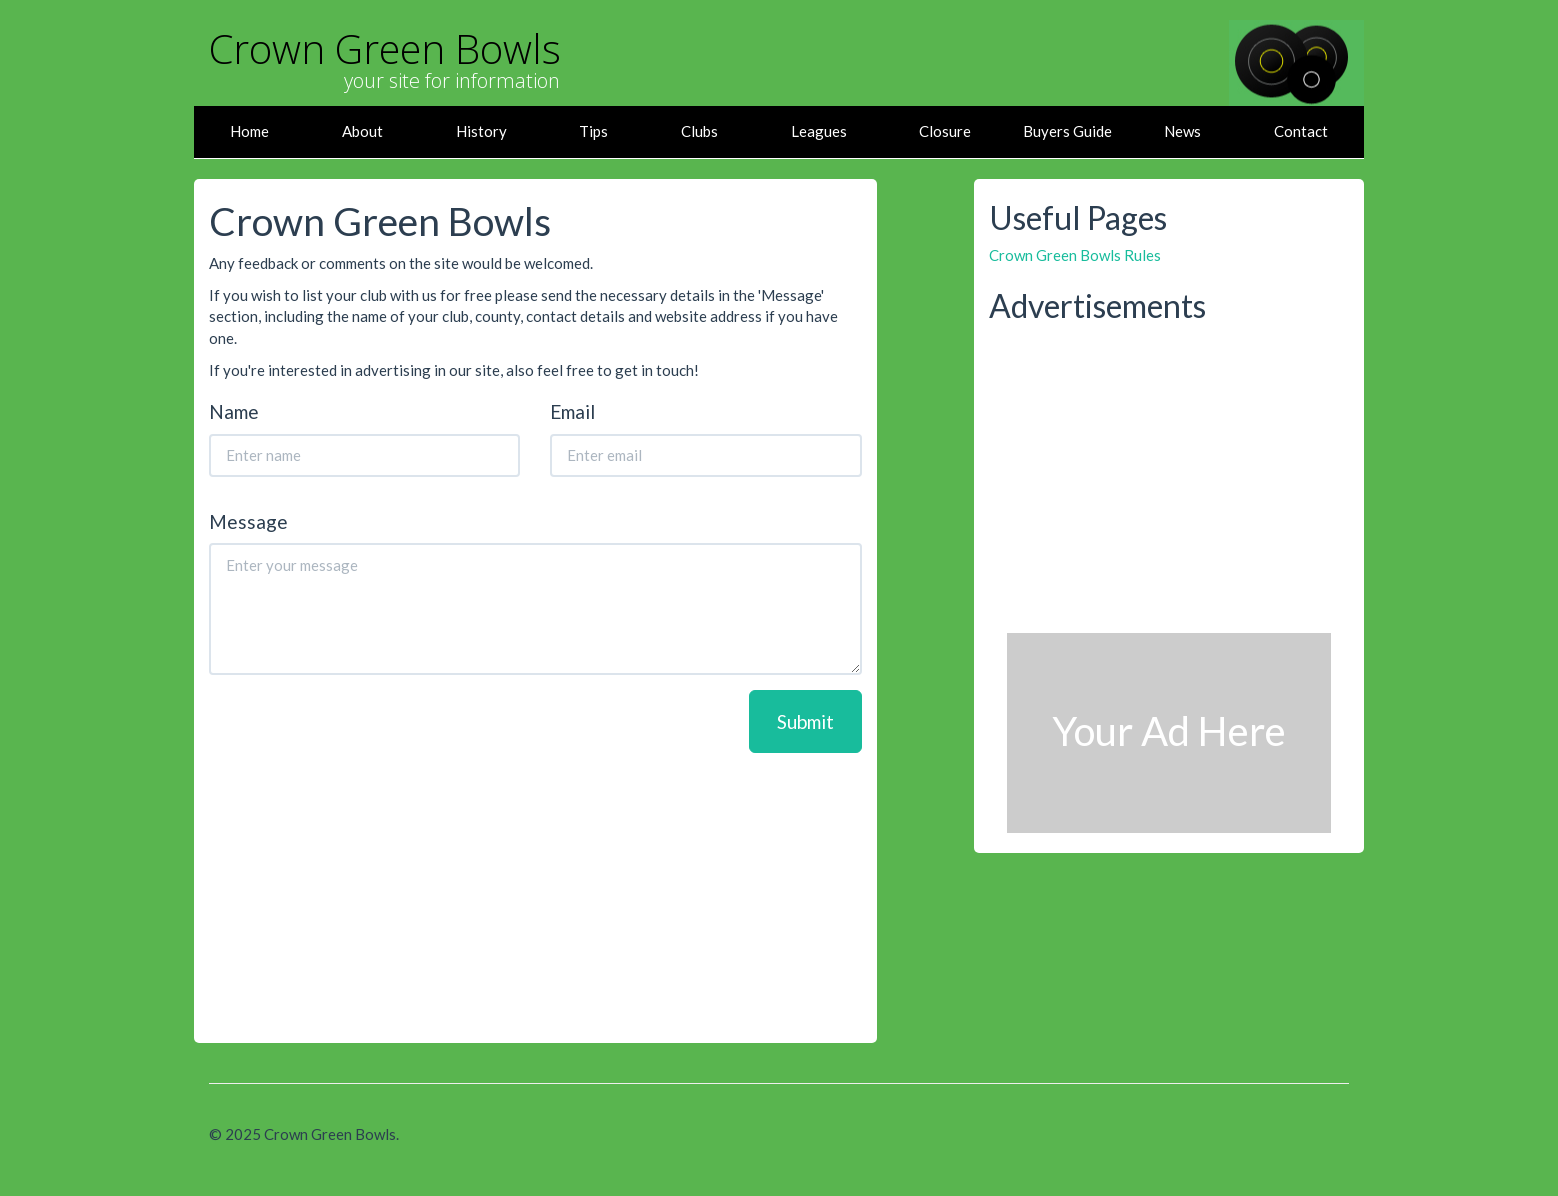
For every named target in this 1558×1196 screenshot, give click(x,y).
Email (572, 412)
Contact (1301, 131)
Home (249, 131)
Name (234, 412)
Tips (593, 131)
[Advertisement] (535, 893)
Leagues (819, 131)
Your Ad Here (1169, 731)
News (1182, 131)
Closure (945, 131)
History (481, 131)
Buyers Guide (1067, 131)
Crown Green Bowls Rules (1075, 255)
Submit (805, 721)
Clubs (699, 131)
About (362, 131)
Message (248, 522)
